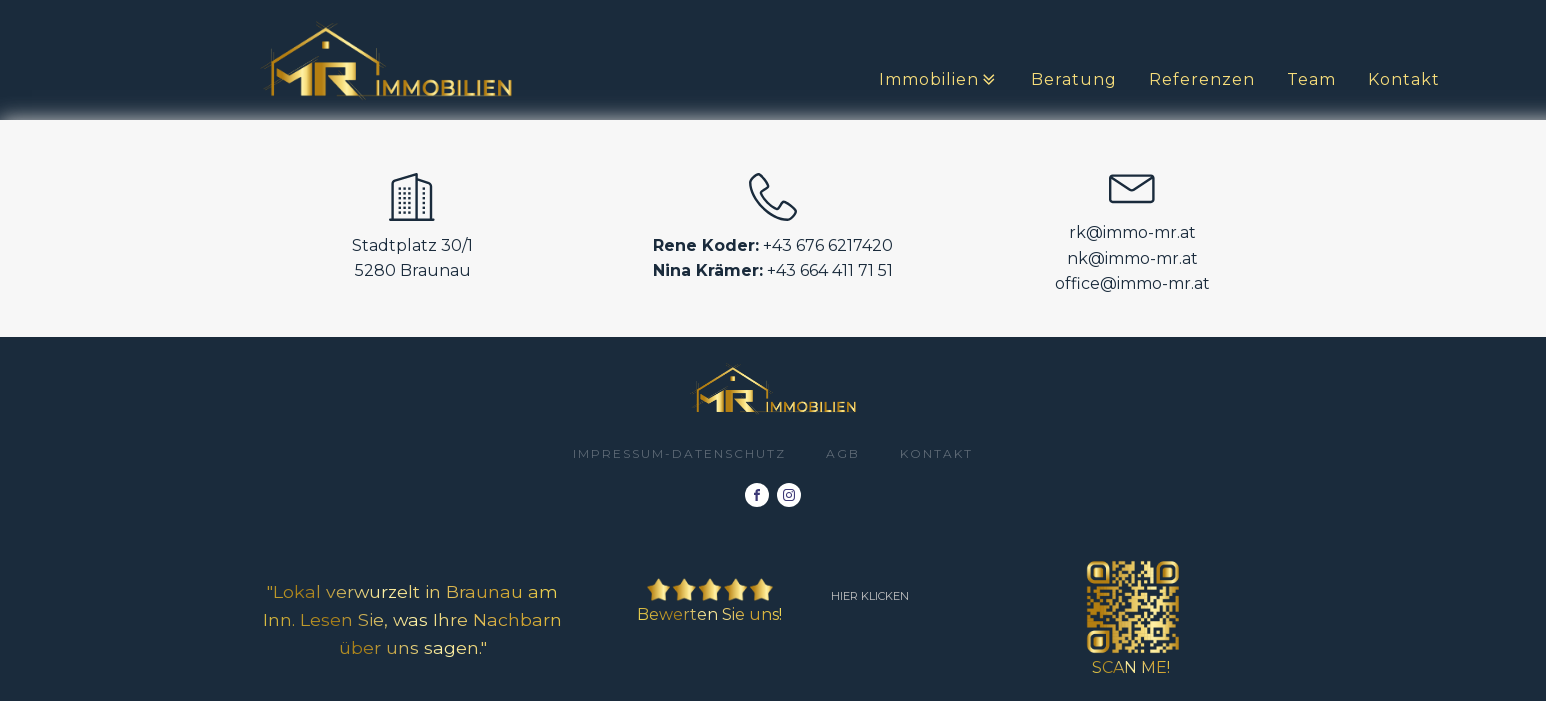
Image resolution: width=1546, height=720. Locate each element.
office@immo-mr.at (1132, 283)
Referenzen (1202, 79)
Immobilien (939, 80)
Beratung (1074, 79)
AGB (843, 453)
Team (1311, 79)
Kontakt (1404, 79)
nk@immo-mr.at (1132, 258)
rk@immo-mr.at (1132, 232)
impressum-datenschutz (679, 453)
